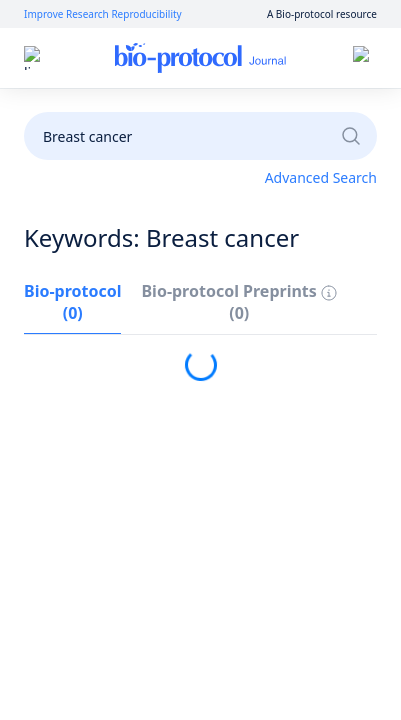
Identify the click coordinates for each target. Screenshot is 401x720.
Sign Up (250, 58)
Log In (178, 58)
